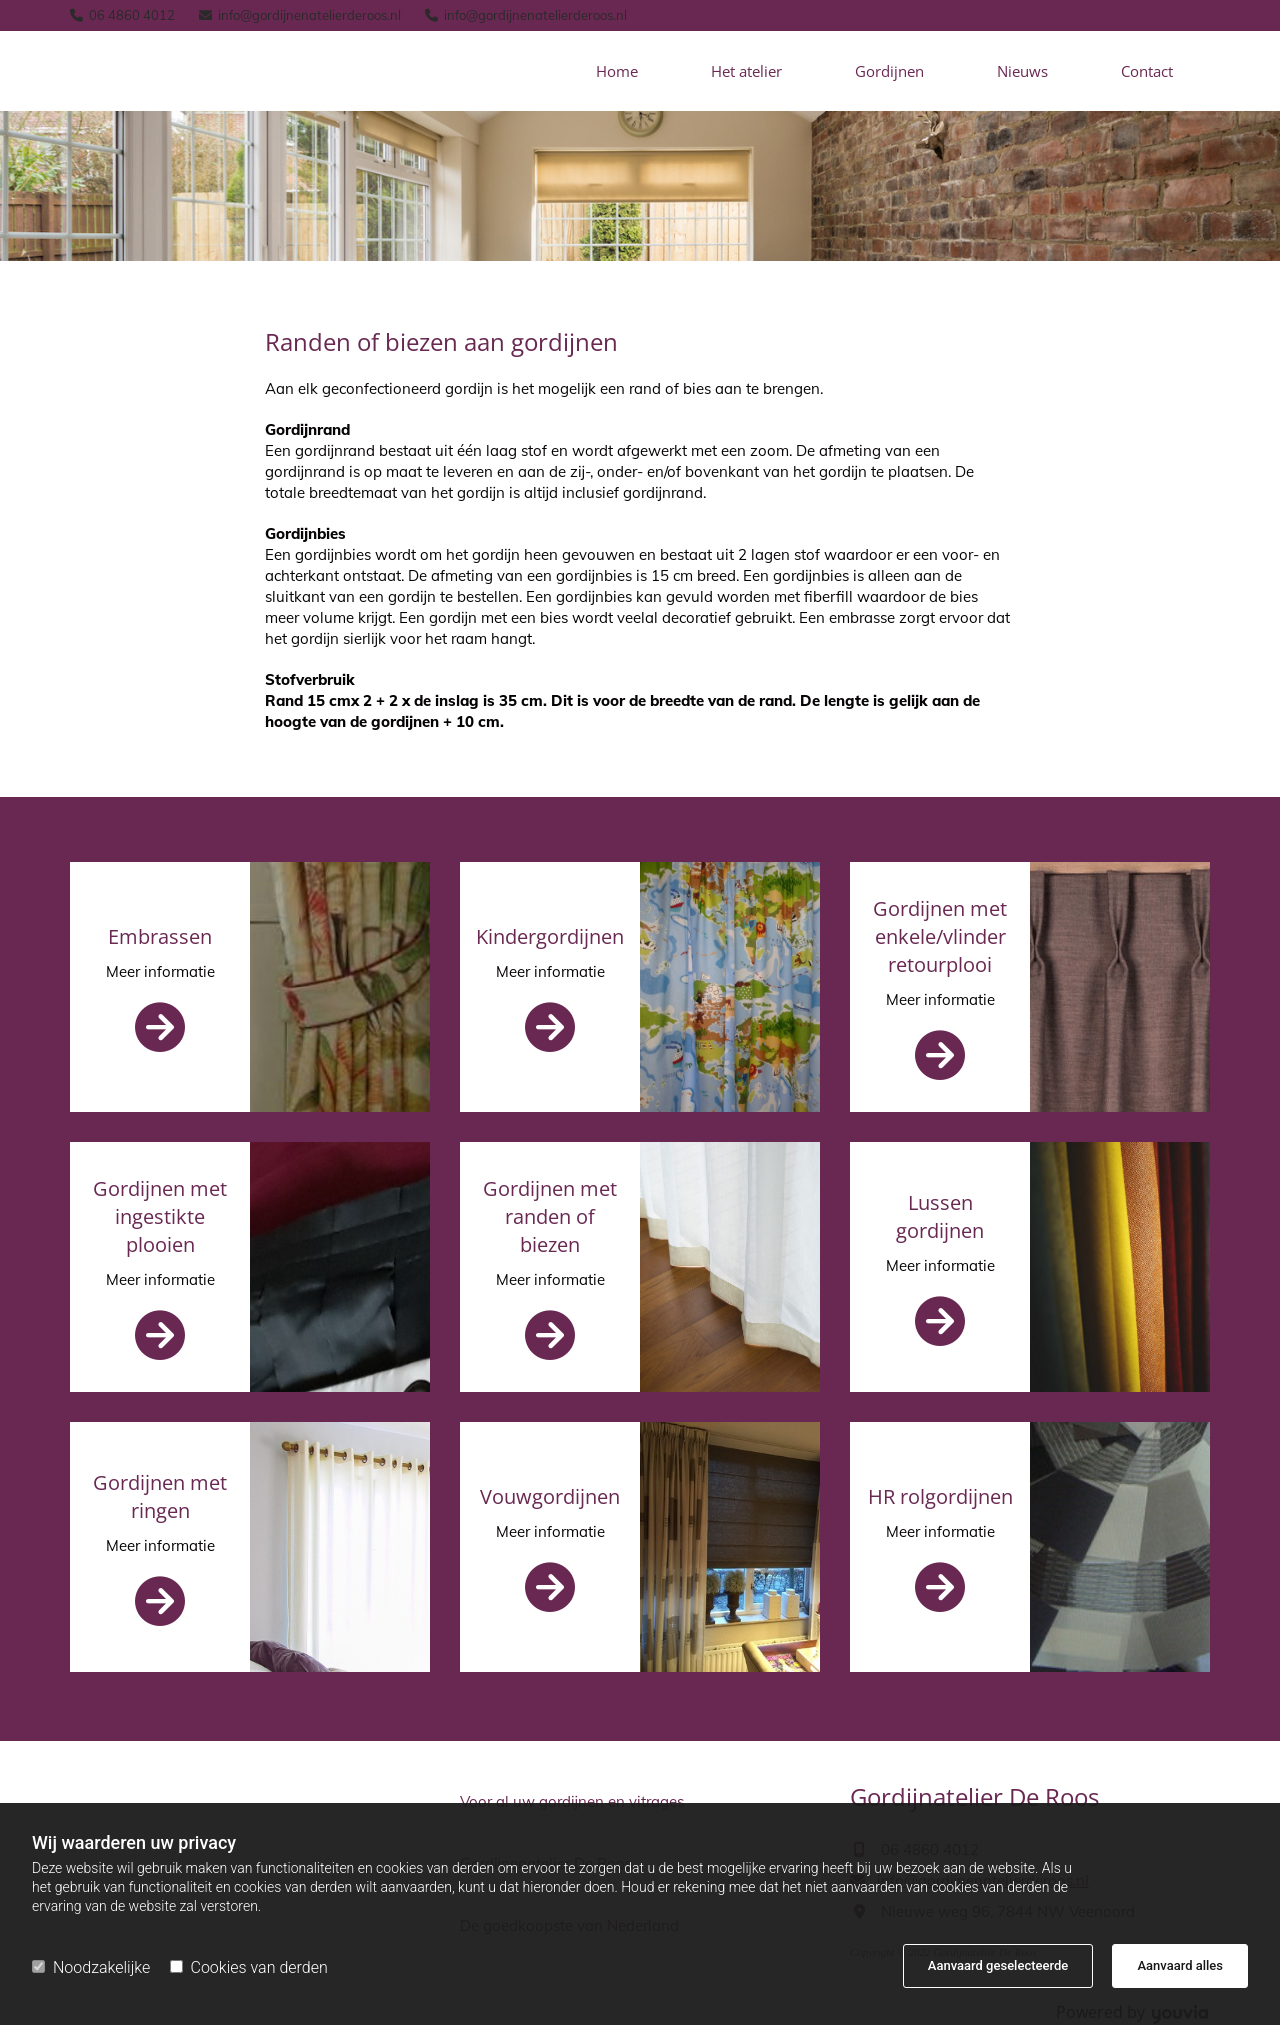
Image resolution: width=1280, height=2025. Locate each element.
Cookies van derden (249, 1967)
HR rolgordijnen (940, 1496)
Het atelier (746, 71)
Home (617, 71)
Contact (1147, 71)
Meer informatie (160, 971)
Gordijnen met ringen (160, 1496)
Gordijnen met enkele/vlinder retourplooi (940, 936)
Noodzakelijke (91, 1967)
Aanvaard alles (1180, 1965)
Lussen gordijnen (940, 1216)
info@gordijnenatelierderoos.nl (309, 15)
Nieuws (1022, 71)
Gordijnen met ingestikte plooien (160, 1216)
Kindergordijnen (550, 936)
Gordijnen (889, 71)
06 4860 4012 (132, 15)
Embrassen (160, 936)
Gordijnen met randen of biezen (550, 1216)
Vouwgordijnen (550, 1496)
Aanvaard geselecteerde (998, 1965)
